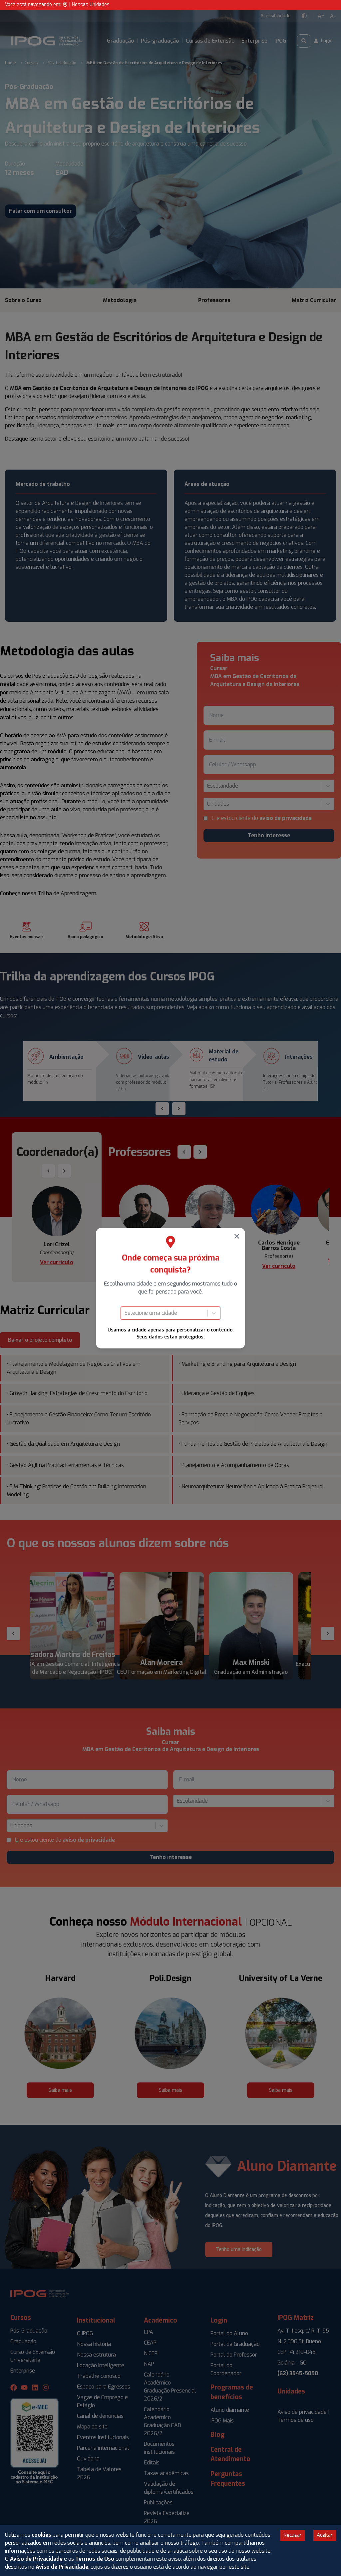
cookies (41, 2534)
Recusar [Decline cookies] (293, 2535)
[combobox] (125, 1313)
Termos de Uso (94, 2558)
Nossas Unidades (91, 4)
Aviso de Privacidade (36, 2558)
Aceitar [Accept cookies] (325, 2535)
